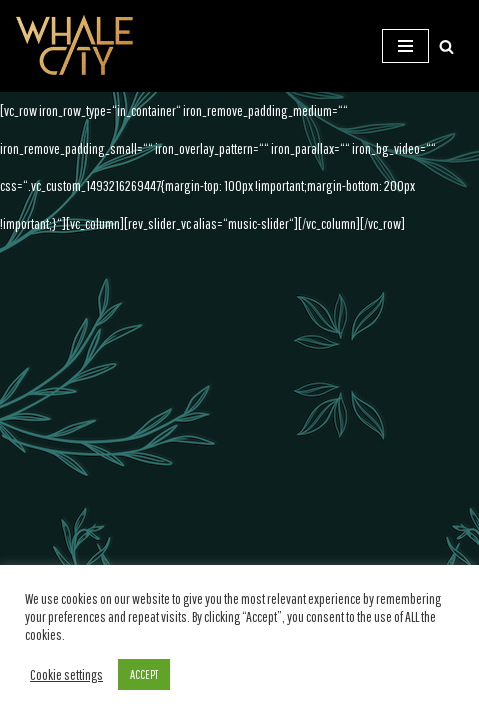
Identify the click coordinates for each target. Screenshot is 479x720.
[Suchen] (446, 46)
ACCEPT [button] (144, 674)
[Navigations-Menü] (405, 46)
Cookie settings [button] (66, 674)
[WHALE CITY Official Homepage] (75, 46)
